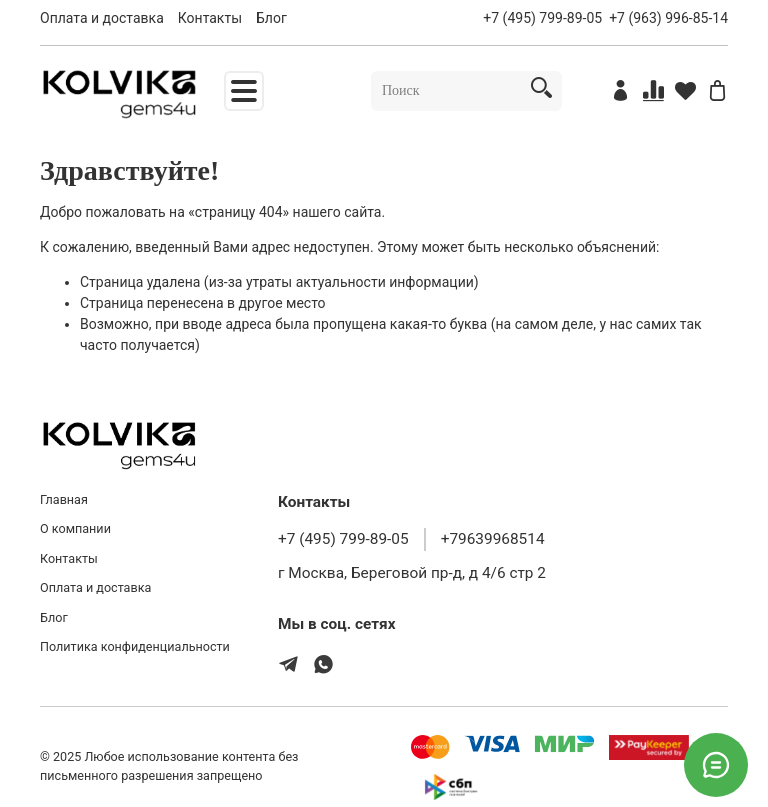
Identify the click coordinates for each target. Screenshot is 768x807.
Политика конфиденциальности (135, 646)
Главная (64, 499)
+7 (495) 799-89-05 (542, 18)
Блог (271, 18)
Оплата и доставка (102, 18)
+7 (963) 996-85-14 (668, 18)
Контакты (210, 18)
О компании (75, 528)
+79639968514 (493, 539)
